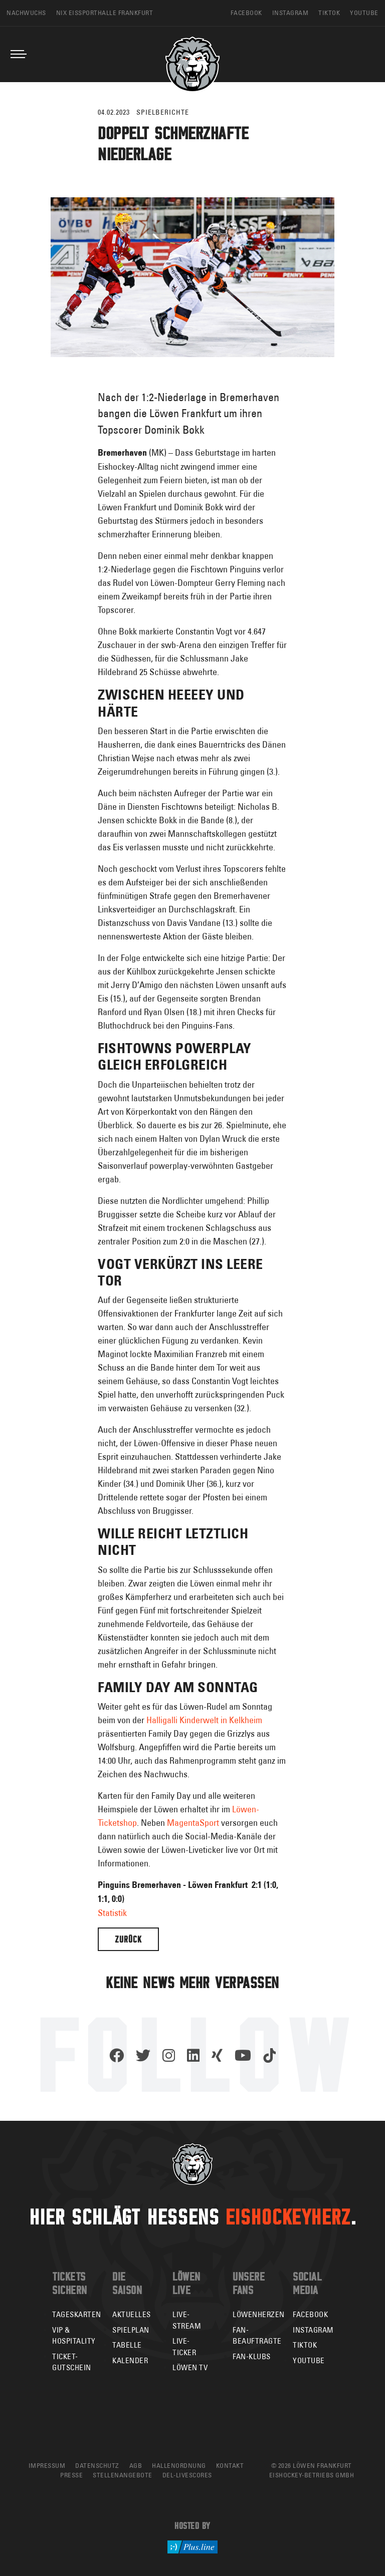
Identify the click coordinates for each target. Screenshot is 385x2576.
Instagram (313, 2330)
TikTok (305, 2345)
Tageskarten (76, 2314)
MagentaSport (193, 1822)
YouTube (309, 2360)
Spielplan (130, 2330)
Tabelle (127, 2345)
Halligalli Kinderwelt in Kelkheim (204, 1720)
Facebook (310, 2314)
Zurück (128, 1939)
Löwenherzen (259, 2314)
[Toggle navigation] (18, 54)
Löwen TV (190, 2367)
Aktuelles (131, 2314)
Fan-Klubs (252, 2356)
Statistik (112, 1912)
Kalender (130, 2360)
